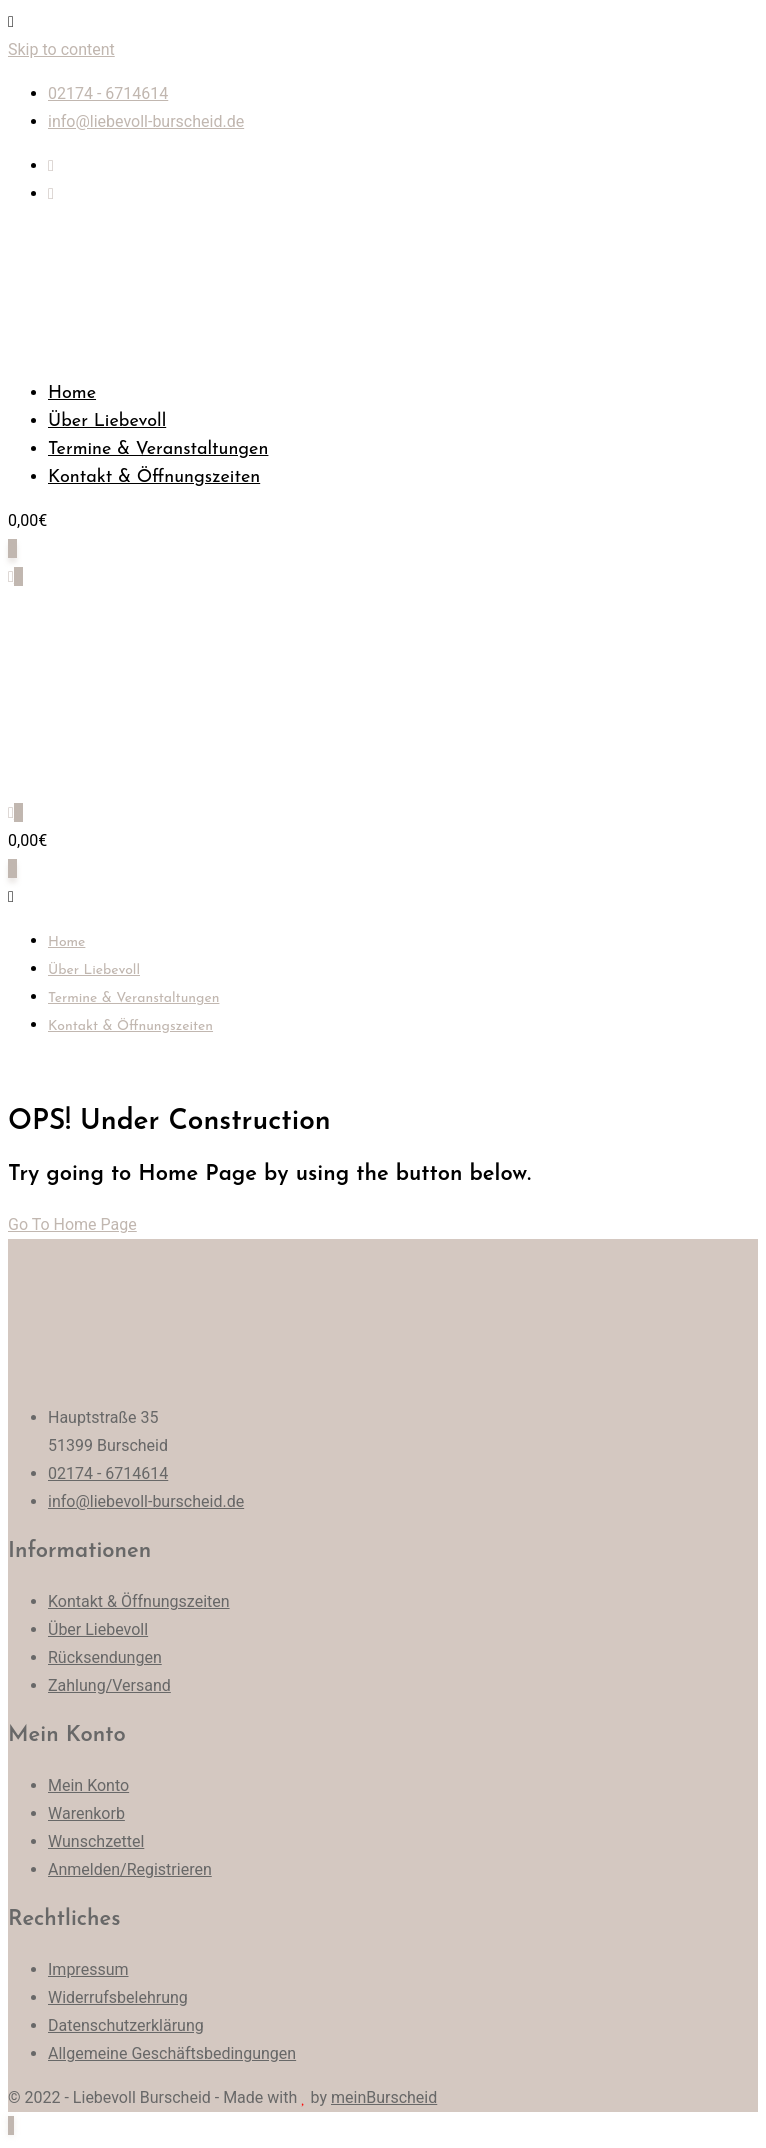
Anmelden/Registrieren (130, 1869)
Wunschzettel (96, 1841)
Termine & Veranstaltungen (158, 449)
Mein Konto (88, 1785)
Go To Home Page (72, 1224)
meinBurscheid (384, 2097)
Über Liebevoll (107, 421)
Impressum (88, 1969)
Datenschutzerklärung (126, 2025)
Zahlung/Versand (109, 1685)
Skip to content (61, 49)
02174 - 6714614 (108, 93)
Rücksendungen (105, 1657)
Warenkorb (86, 1813)
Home (72, 393)
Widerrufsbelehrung (118, 1997)
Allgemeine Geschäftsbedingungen (172, 2053)
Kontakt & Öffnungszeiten (154, 477)
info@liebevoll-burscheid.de (146, 121)
